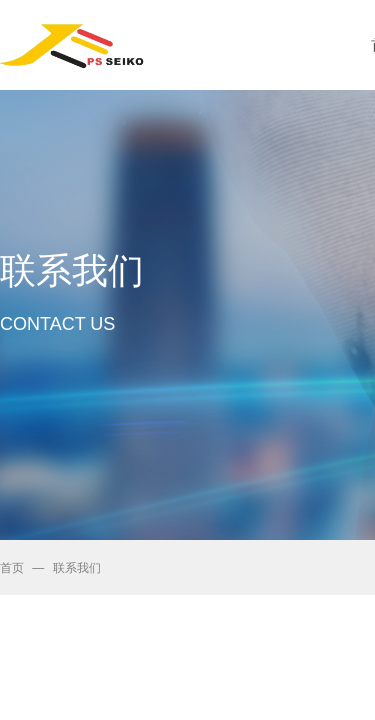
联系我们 (77, 568)
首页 (12, 568)
